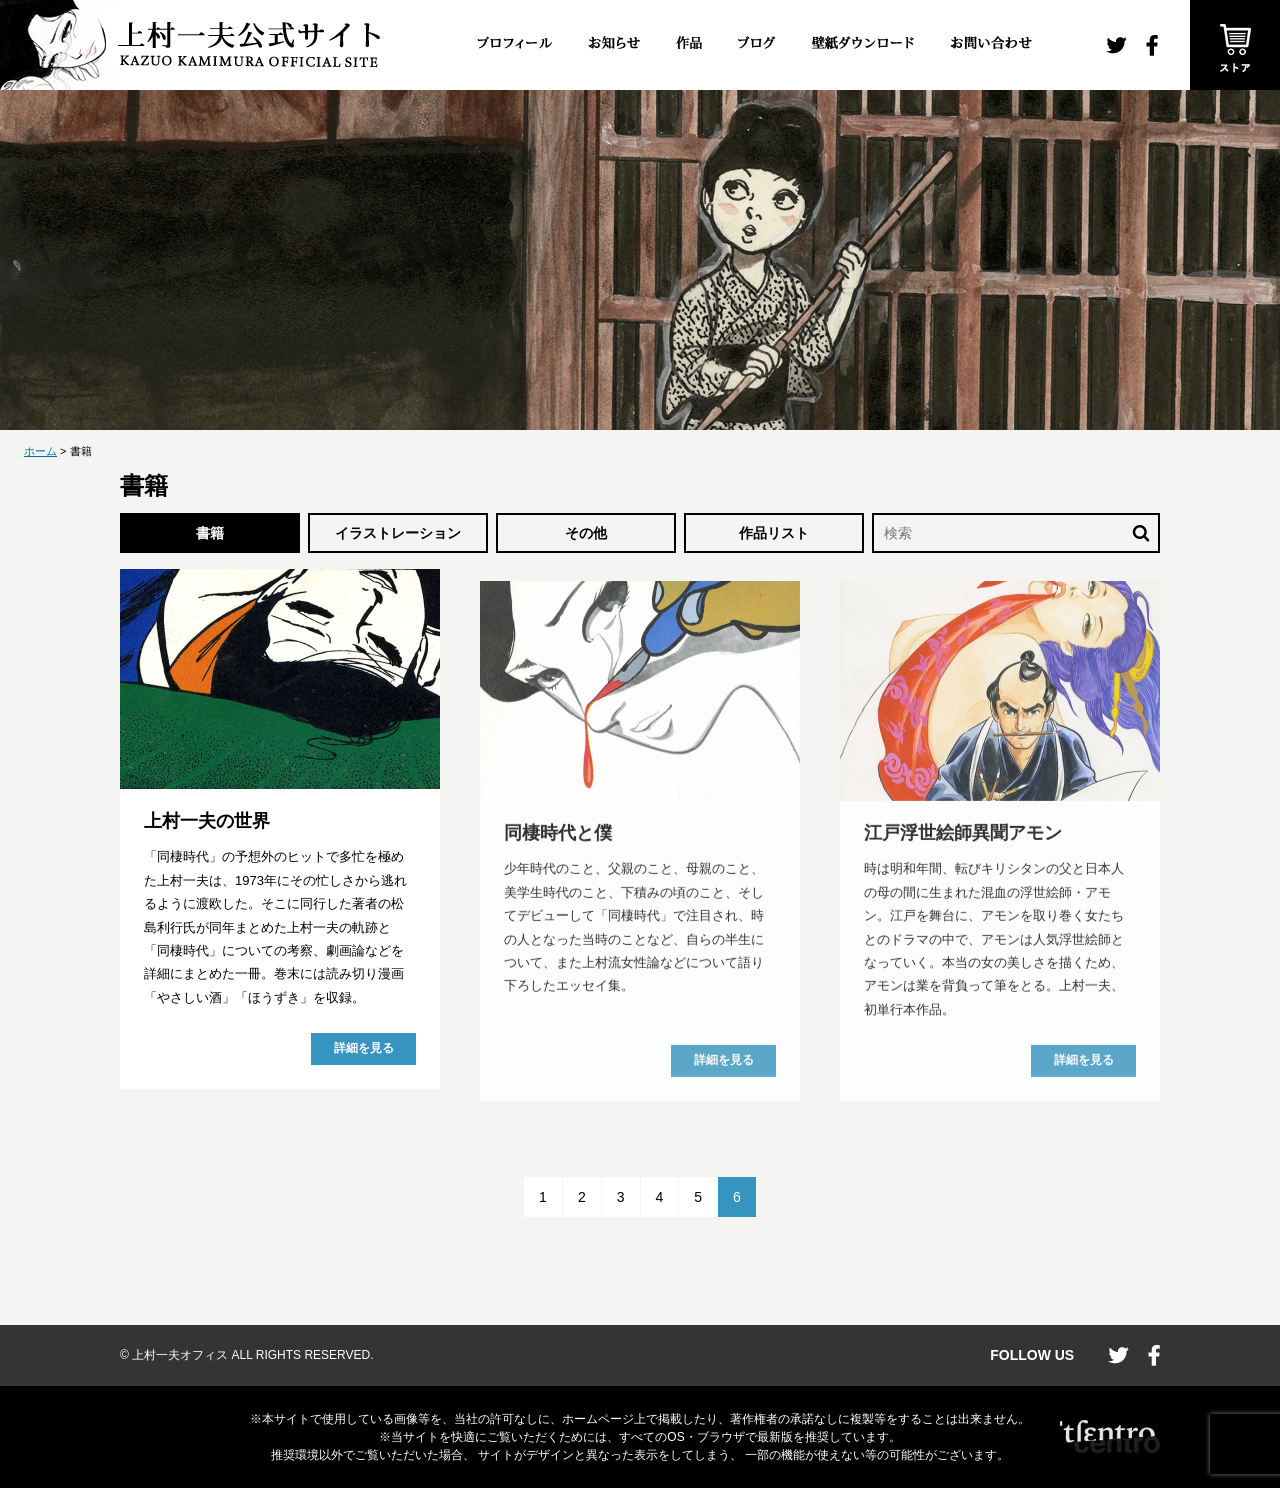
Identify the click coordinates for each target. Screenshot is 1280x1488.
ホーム (40, 451)
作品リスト (774, 533)
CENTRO (1110, 1437)
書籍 (210, 533)
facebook (1152, 45)
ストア (1235, 45)
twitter (1116, 45)
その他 (586, 533)
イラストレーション (398, 533)
